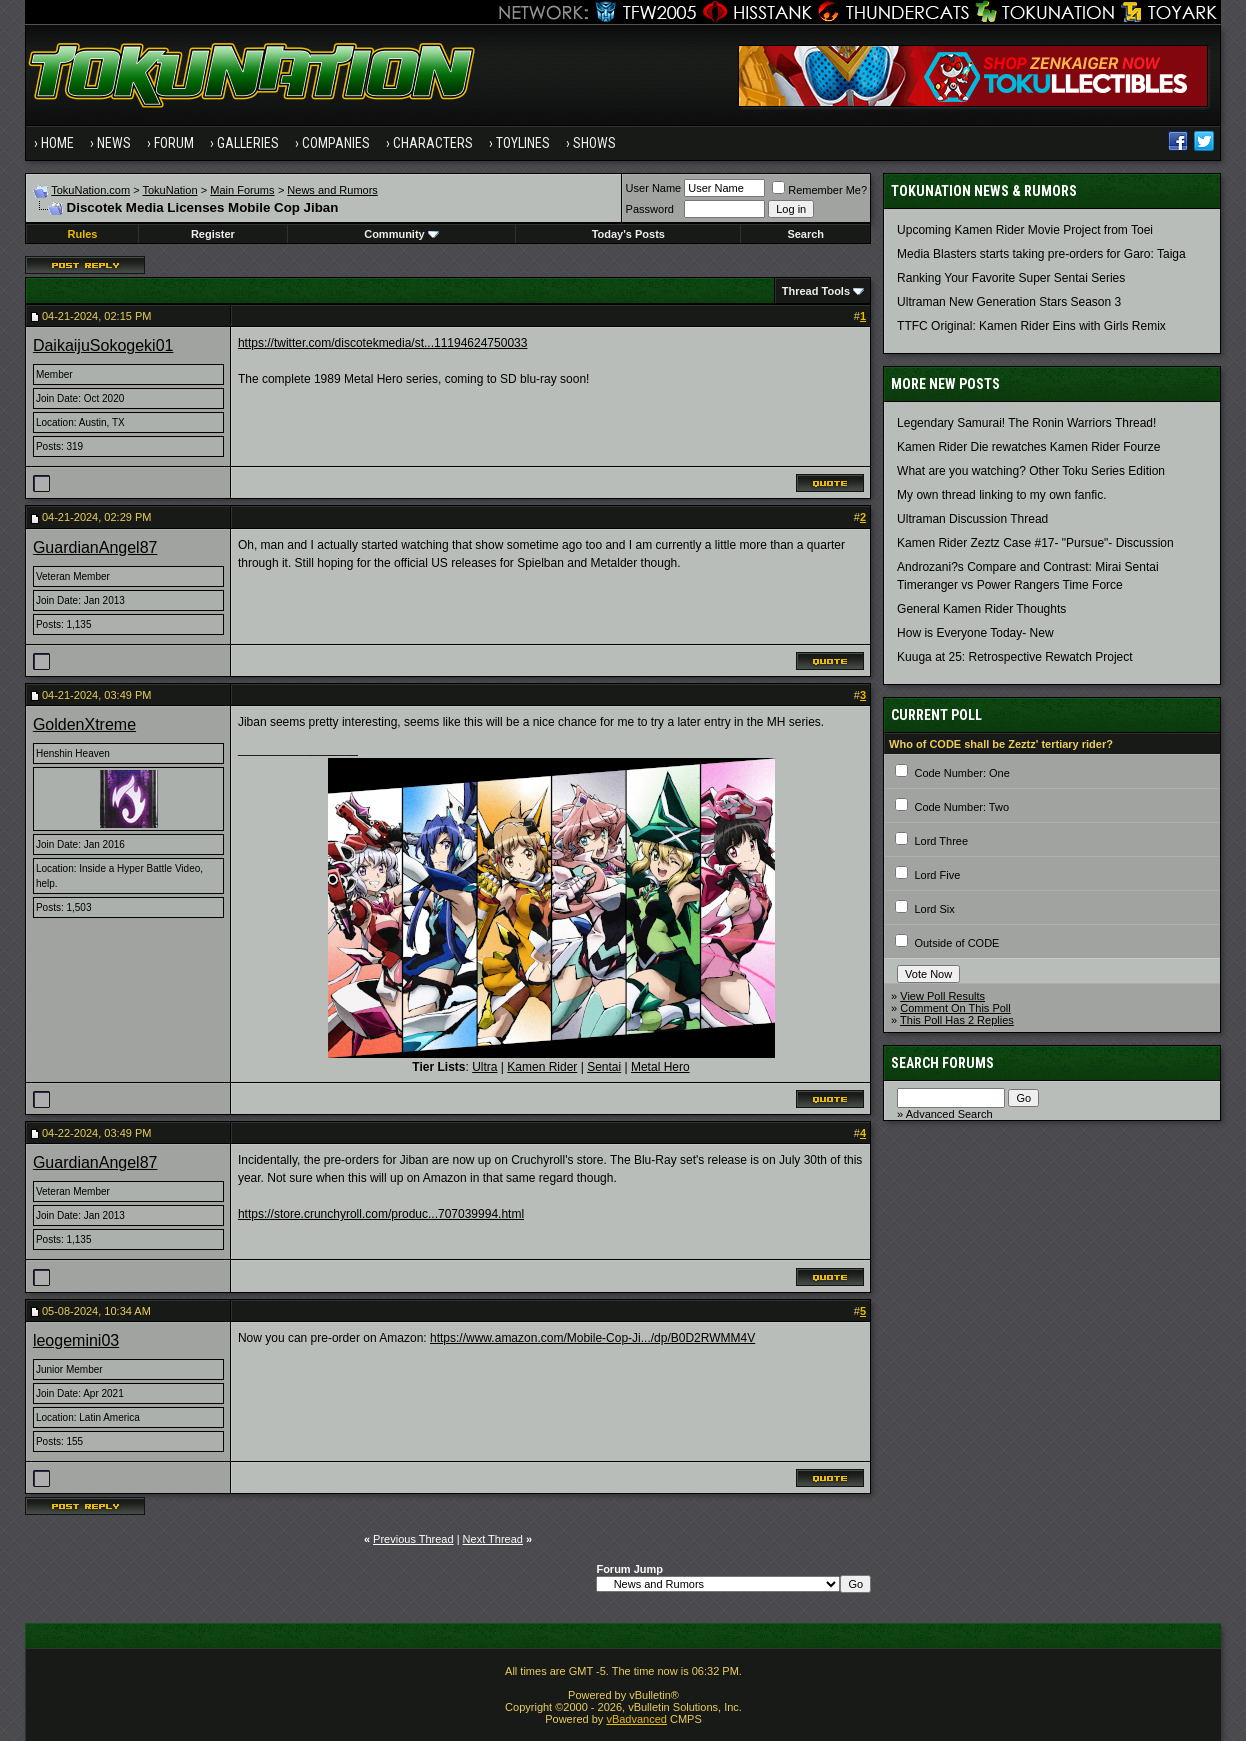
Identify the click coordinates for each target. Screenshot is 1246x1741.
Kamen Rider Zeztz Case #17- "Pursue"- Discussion (1035, 543)
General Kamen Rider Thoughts (981, 609)
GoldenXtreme (84, 724)
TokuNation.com (90, 190)
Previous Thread (413, 1539)
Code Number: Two (961, 807)
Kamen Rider (542, 1067)
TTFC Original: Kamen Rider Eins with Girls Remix (1031, 326)
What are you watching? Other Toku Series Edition (1031, 471)
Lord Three (941, 841)
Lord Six (934, 909)
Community (401, 234)
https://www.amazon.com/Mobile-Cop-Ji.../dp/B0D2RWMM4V (592, 1338)
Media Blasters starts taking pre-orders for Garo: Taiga (1041, 254)
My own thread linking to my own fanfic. (1001, 495)
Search (805, 234)
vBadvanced (636, 1719)
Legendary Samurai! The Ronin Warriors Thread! (1026, 423)
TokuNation (169, 190)
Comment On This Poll (955, 1008)
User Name (654, 188)
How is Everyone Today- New (975, 633)
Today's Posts (628, 234)
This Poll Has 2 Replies (957, 1020)
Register (213, 234)
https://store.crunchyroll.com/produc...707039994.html (381, 1214)
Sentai (604, 1067)
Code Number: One (961, 773)
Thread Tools (816, 291)
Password (650, 209)
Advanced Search (949, 1114)
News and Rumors (332, 190)
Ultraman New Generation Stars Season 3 (1009, 302)
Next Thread (493, 1539)
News (114, 143)
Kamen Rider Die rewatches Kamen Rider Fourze (1028, 447)
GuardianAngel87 (95, 547)
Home (57, 143)
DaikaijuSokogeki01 (103, 345)
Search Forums (942, 1063)
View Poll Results (942, 996)
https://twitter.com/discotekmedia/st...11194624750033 (383, 343)
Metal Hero (660, 1067)
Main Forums (242, 190)
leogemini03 (76, 1340)
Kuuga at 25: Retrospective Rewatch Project (1014, 657)
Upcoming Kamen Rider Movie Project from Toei (1025, 230)
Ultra (484, 1067)
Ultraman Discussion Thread (972, 519)
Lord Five (937, 875)
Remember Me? (819, 190)
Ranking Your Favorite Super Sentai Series (1011, 278)
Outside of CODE (956, 943)
